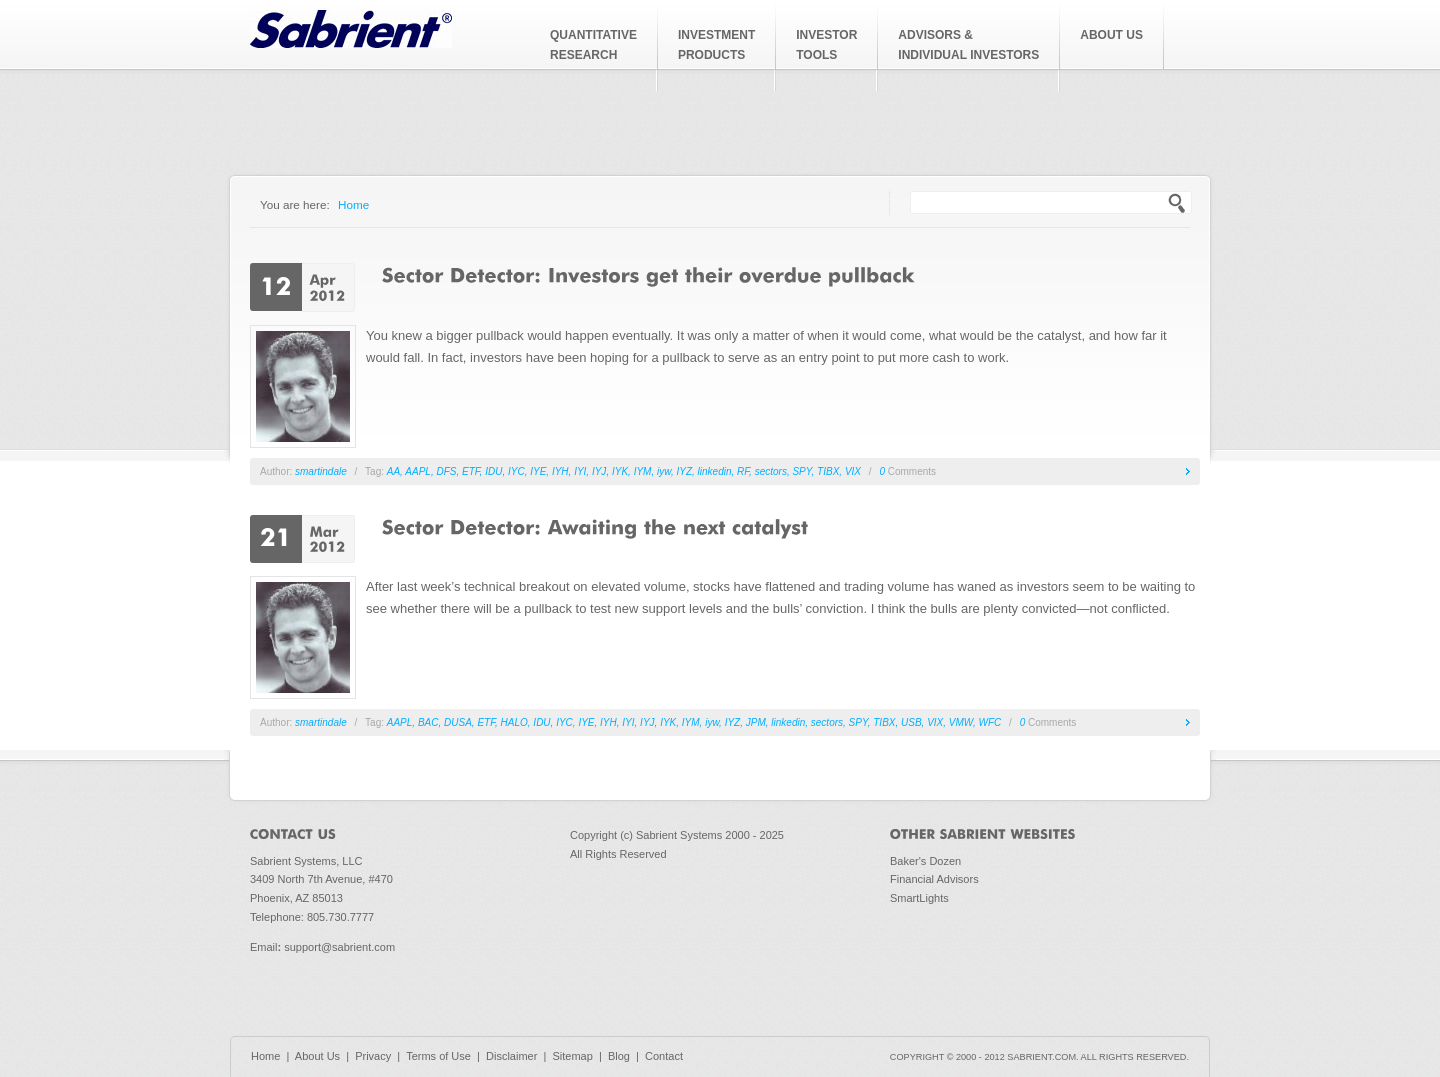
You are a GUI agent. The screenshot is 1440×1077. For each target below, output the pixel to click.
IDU (493, 471)
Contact (664, 1056)
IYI (580, 471)
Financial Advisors (934, 879)
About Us (317, 1056)
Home (353, 204)
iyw (664, 471)
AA (393, 471)
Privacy (373, 1056)
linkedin (715, 471)
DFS (446, 471)
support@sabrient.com (339, 947)
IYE (538, 471)
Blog (619, 1056)
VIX (853, 471)
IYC (516, 471)
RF (743, 471)
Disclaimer (511, 1056)
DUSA (458, 722)
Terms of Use (438, 1056)
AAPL (418, 471)
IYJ (599, 471)
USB (911, 722)
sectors (771, 471)
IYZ (684, 471)
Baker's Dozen (925, 861)
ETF (471, 471)
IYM (643, 471)
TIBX (828, 471)
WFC (990, 722)
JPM (756, 722)
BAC (428, 722)
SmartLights (919, 898)
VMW (961, 722)
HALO (514, 722)
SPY (801, 471)
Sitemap (572, 1056)
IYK (620, 471)
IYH (560, 471)
